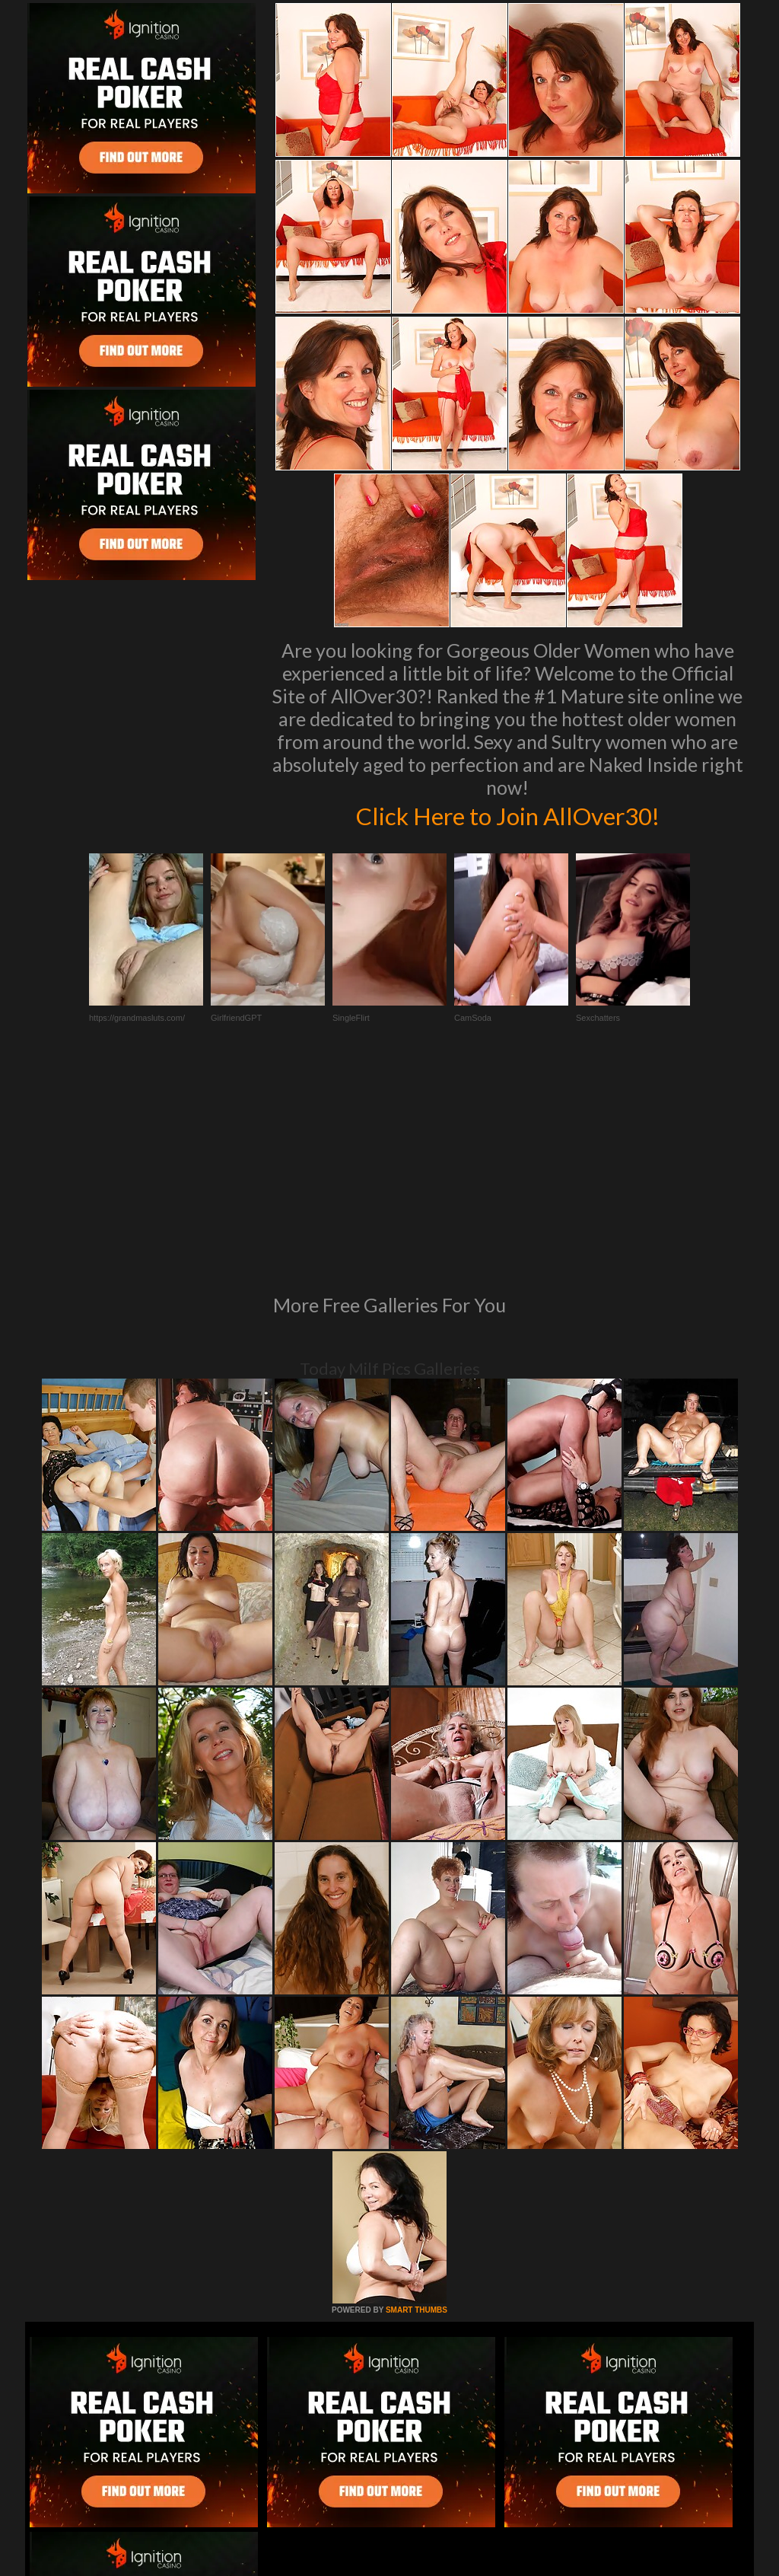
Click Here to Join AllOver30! (507, 815)
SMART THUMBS (416, 2102)
